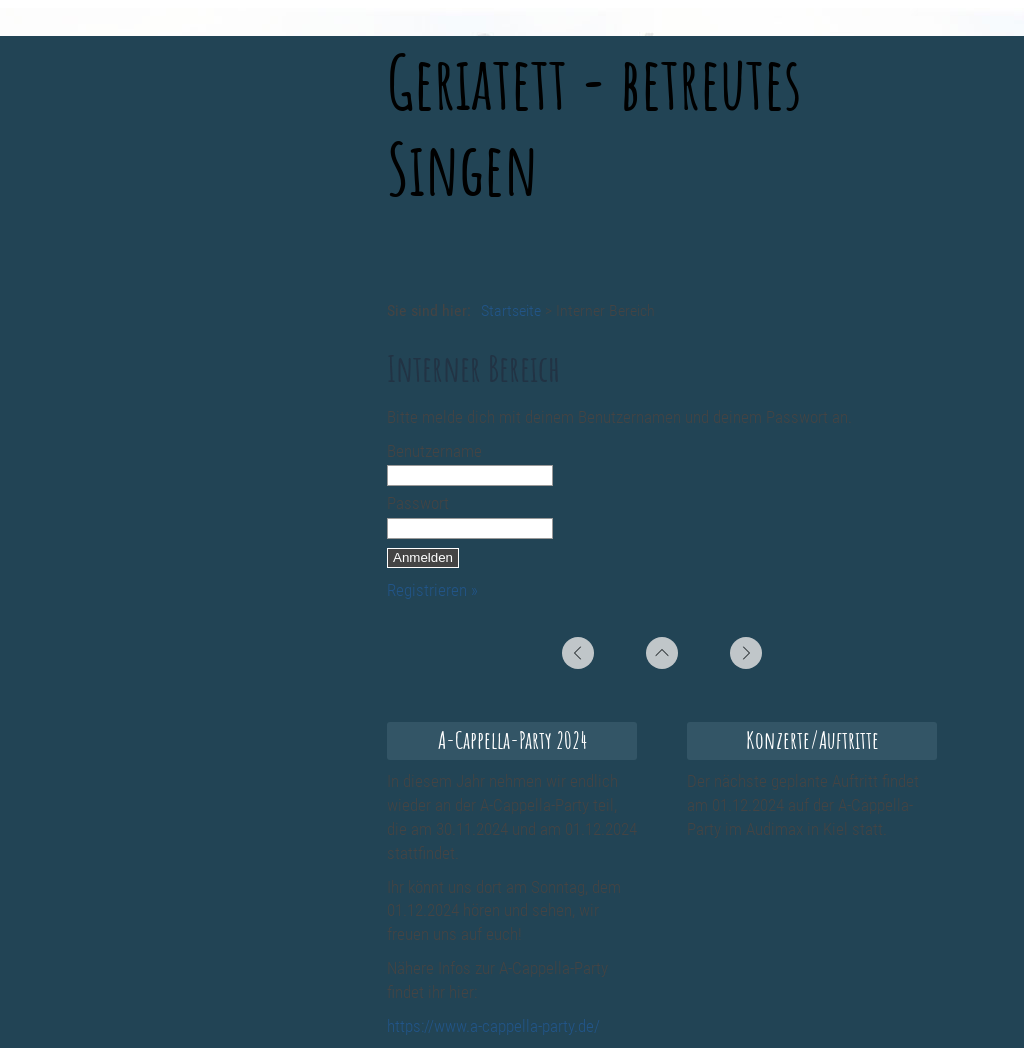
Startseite (511, 310)
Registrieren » (432, 590)
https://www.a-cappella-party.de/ (493, 1026)
